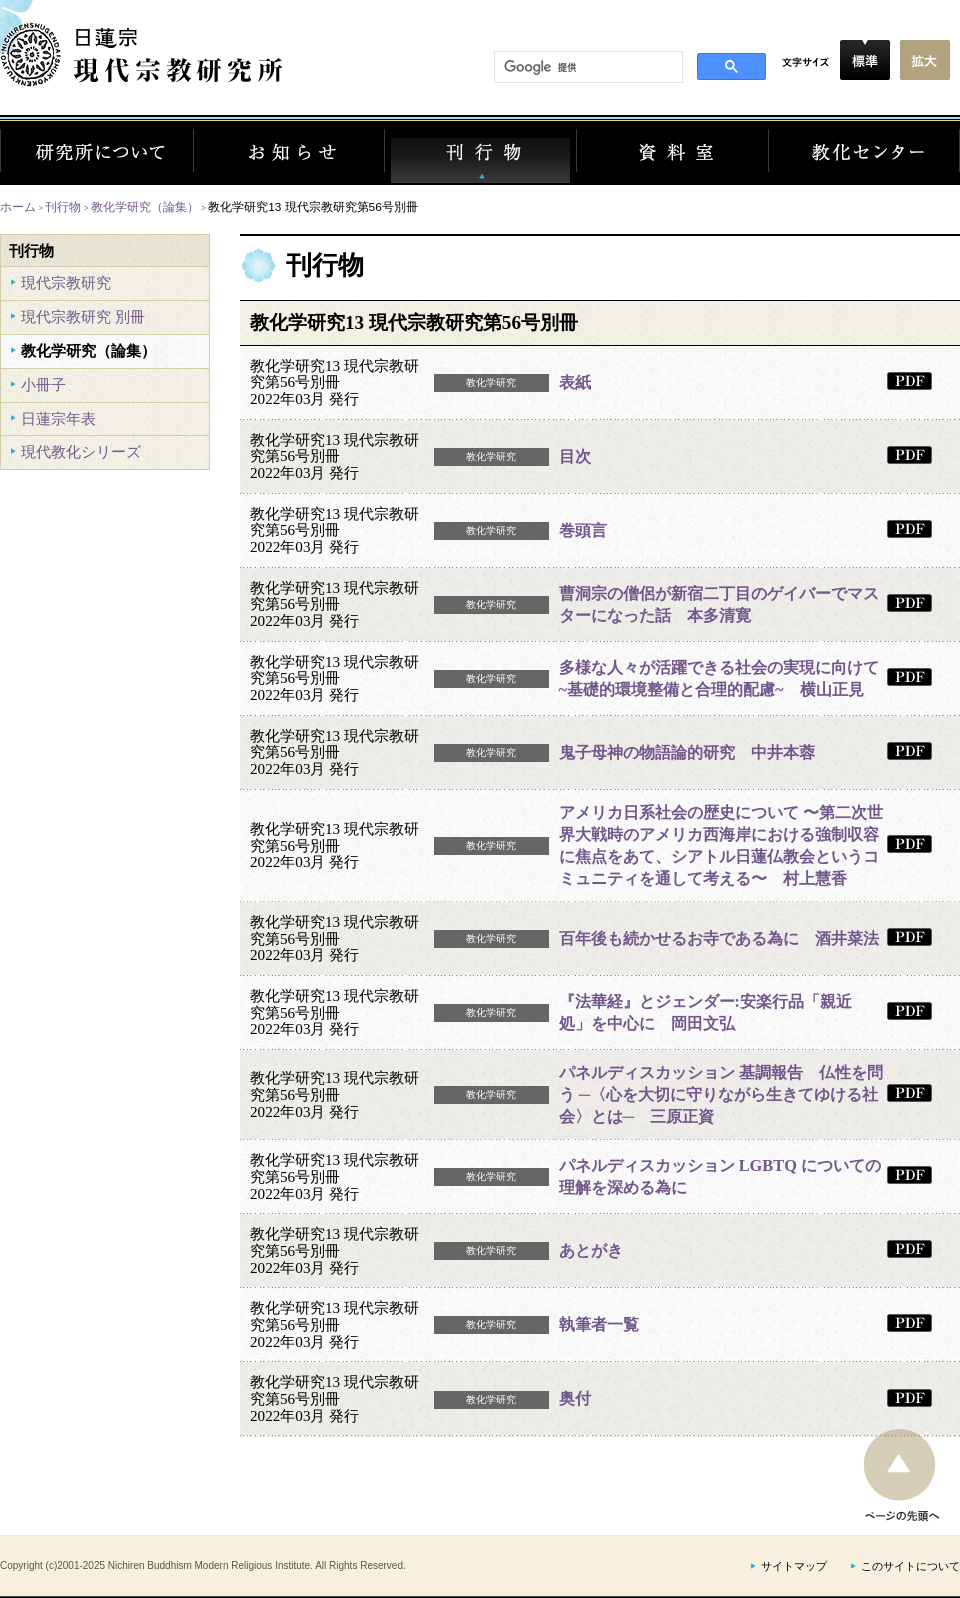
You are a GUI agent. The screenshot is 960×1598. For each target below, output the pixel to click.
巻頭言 (583, 530)
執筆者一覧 (599, 1324)
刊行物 (63, 206)
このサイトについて (910, 1566)
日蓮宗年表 (58, 418)
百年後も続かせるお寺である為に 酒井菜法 (719, 938)
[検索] (586, 68)
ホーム (18, 206)
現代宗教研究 (66, 282)
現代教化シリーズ (81, 451)
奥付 (575, 1398)
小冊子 (43, 384)
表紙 (575, 382)
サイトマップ (794, 1566)
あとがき (591, 1250)
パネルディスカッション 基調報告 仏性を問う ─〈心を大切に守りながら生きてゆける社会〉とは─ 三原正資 (721, 1094)
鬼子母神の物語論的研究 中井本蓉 (687, 752)
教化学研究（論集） (145, 206)
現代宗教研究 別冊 (83, 316)
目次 (575, 456)
